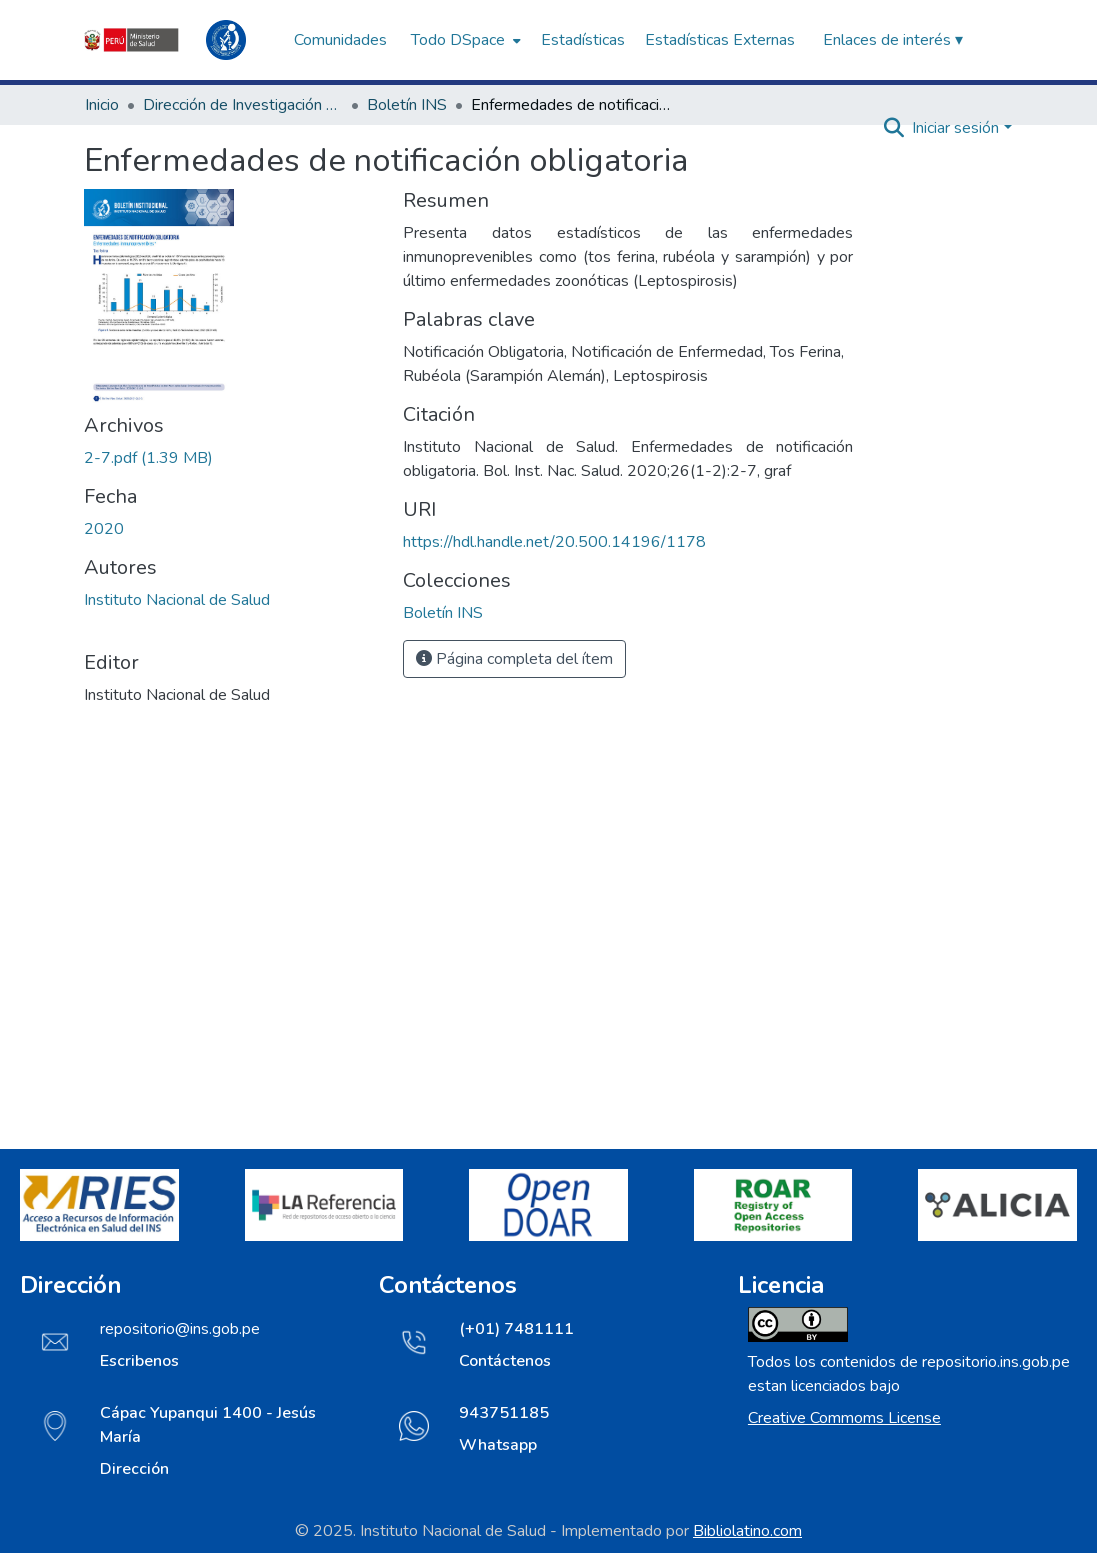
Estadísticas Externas (720, 40)
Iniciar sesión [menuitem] (955, 128)
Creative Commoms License (844, 1418)
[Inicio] (179, 40)
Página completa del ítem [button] (514, 659)
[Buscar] (893, 128)
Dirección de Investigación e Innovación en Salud (243, 105)
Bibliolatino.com (747, 1531)
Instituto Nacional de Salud (177, 600)
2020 (104, 529)
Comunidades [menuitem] (340, 40)
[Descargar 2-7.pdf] (148, 458)
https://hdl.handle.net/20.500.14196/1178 (554, 542)
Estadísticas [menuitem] (583, 40)
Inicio (102, 105)
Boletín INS (407, 105)
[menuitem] (464, 40)
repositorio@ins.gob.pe (180, 1329)
